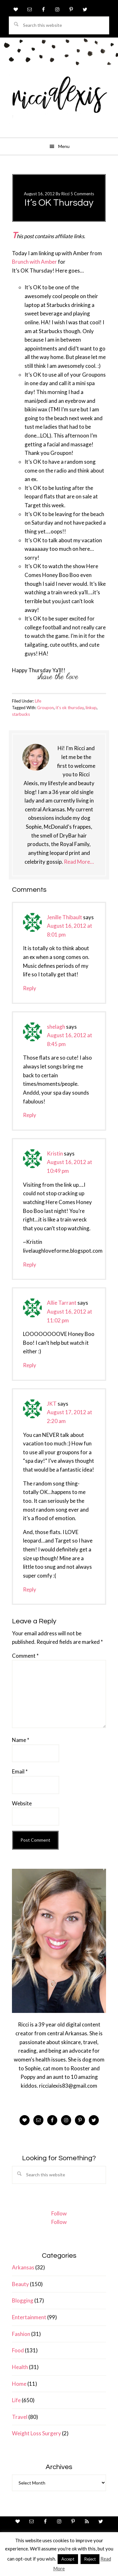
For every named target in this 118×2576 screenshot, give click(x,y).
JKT (52, 1403)
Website (22, 1803)
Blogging (22, 2300)
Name (20, 1740)
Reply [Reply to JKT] (29, 1589)
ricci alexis (59, 99)
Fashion (21, 2334)
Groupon (45, 707)
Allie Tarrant (61, 1302)
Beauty (20, 2284)
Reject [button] (90, 2558)
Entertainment (29, 2317)
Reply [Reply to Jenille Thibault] (29, 988)
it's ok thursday (70, 707)
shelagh (56, 1026)
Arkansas (23, 2267)
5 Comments (82, 193)
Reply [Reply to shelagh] (29, 1115)
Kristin (55, 1153)
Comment (25, 1655)
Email (20, 1771)
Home (19, 2383)
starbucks (21, 714)
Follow (59, 2213)
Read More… (79, 861)
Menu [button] (64, 146)
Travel (19, 2417)
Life (38, 700)
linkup (91, 707)
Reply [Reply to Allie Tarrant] (29, 1365)
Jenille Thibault (64, 917)
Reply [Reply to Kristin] (29, 1264)
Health (20, 2367)
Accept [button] (67, 2558)
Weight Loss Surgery (36, 2433)
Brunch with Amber (34, 261)
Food (18, 2350)
